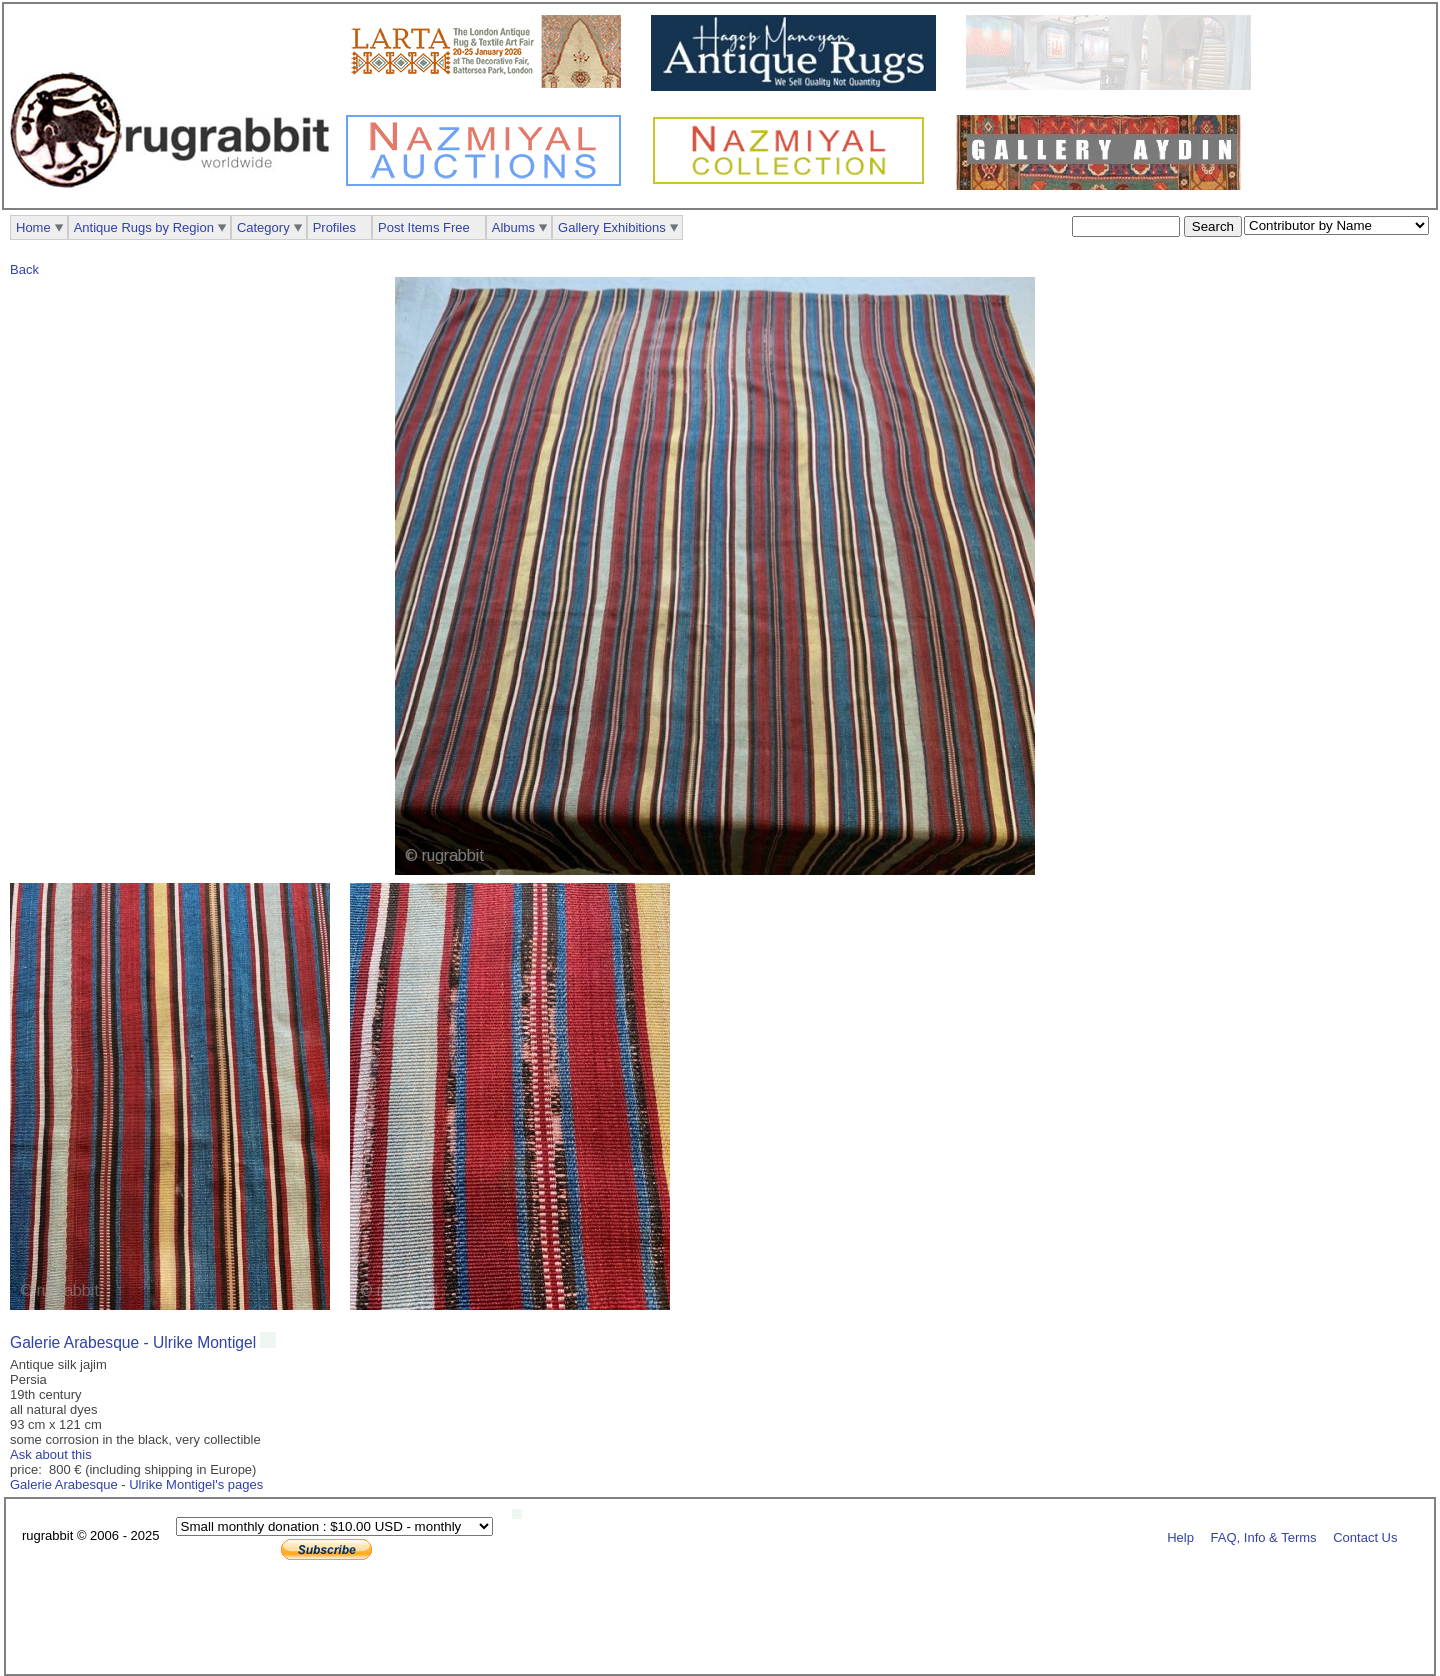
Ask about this (51, 1454)
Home (33, 227)
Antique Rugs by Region (144, 227)
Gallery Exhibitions (612, 227)
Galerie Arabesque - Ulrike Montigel (133, 1342)
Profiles (334, 227)
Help (1180, 1536)
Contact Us (1365, 1536)
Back (24, 269)
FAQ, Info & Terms (1264, 1536)
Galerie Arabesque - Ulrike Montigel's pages (136, 1484)
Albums (513, 227)
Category (263, 227)
